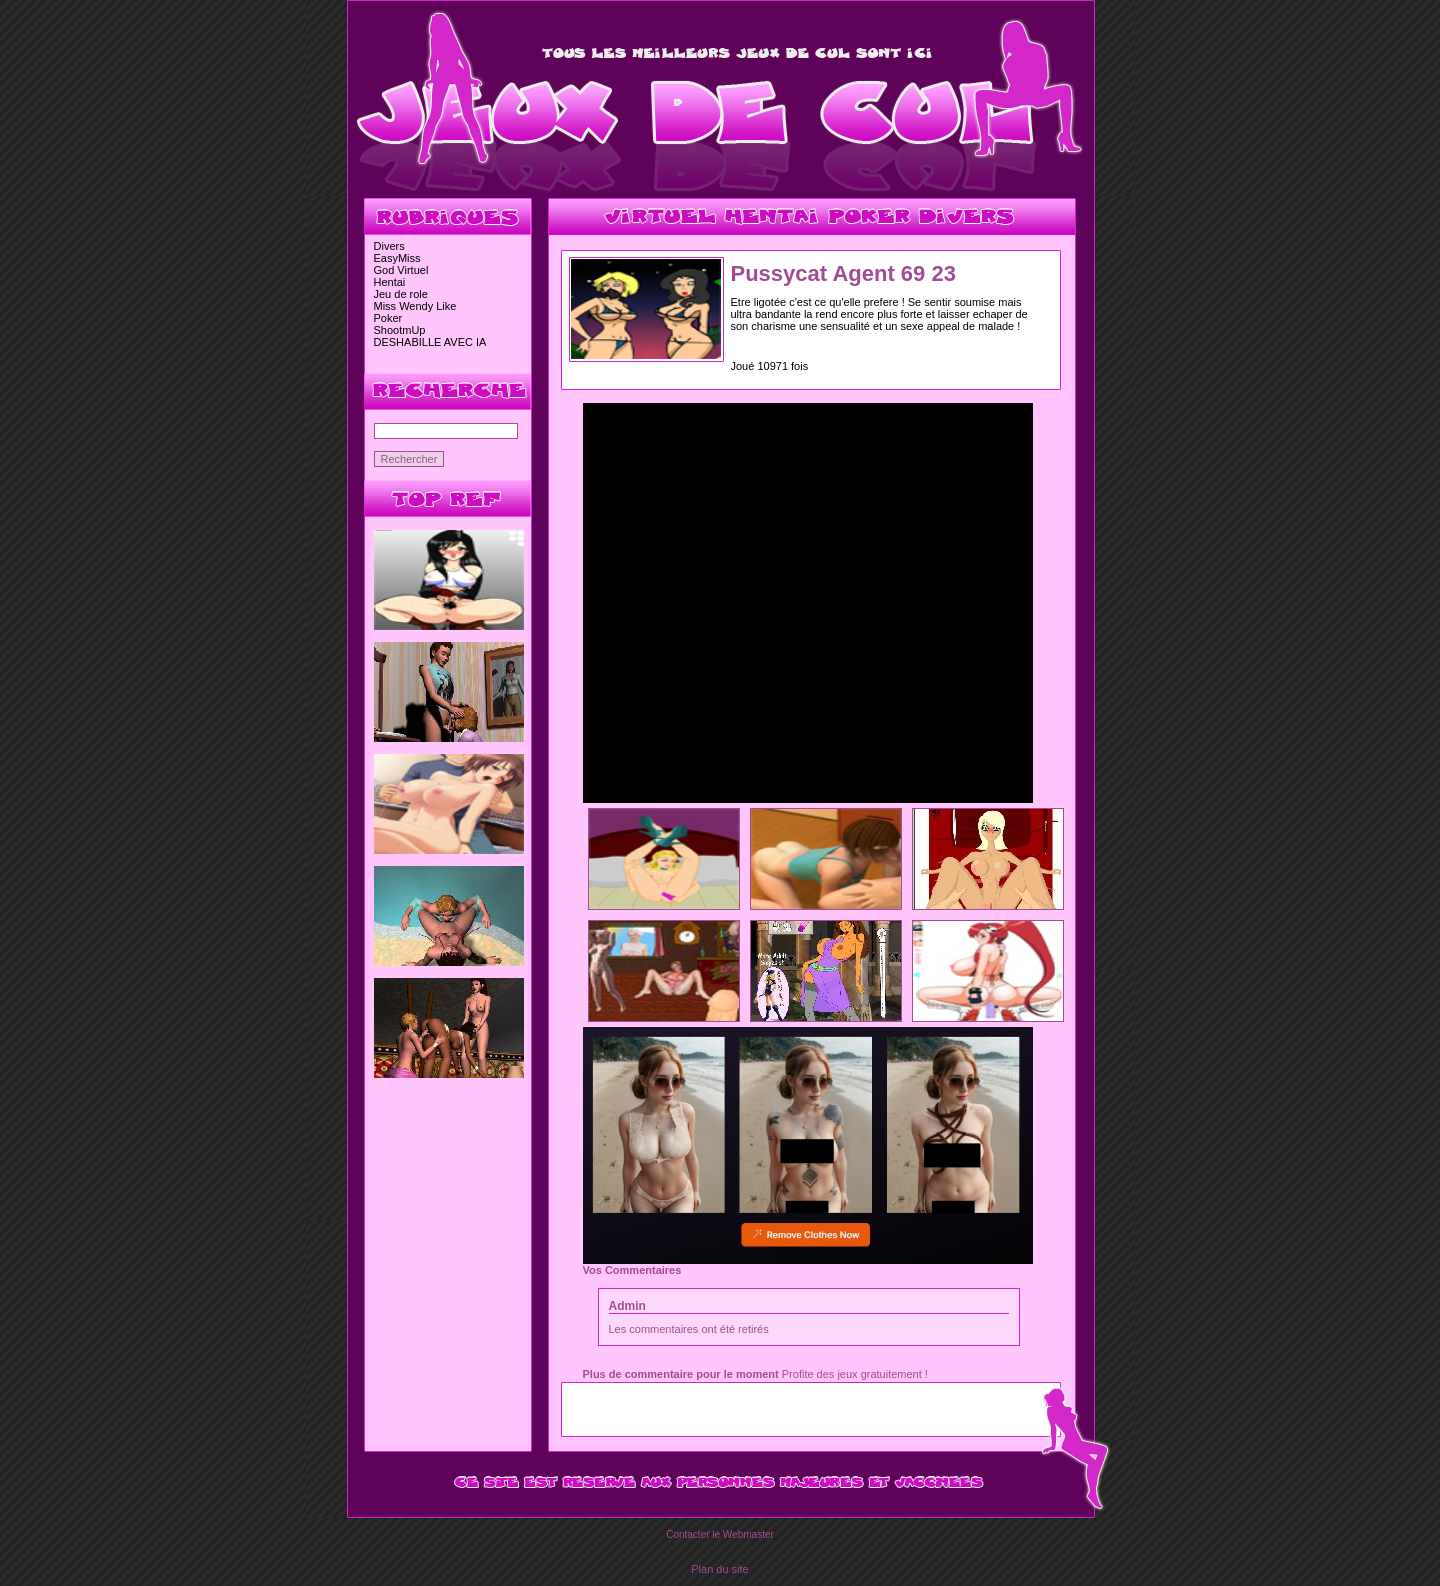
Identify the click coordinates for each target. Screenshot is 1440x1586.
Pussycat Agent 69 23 (843, 273)
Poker (388, 318)
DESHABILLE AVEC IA (430, 342)
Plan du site (719, 1569)
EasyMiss (397, 258)
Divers (389, 246)
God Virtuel (401, 270)
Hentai (390, 282)
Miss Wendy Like (415, 306)
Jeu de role (401, 294)
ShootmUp (400, 330)
